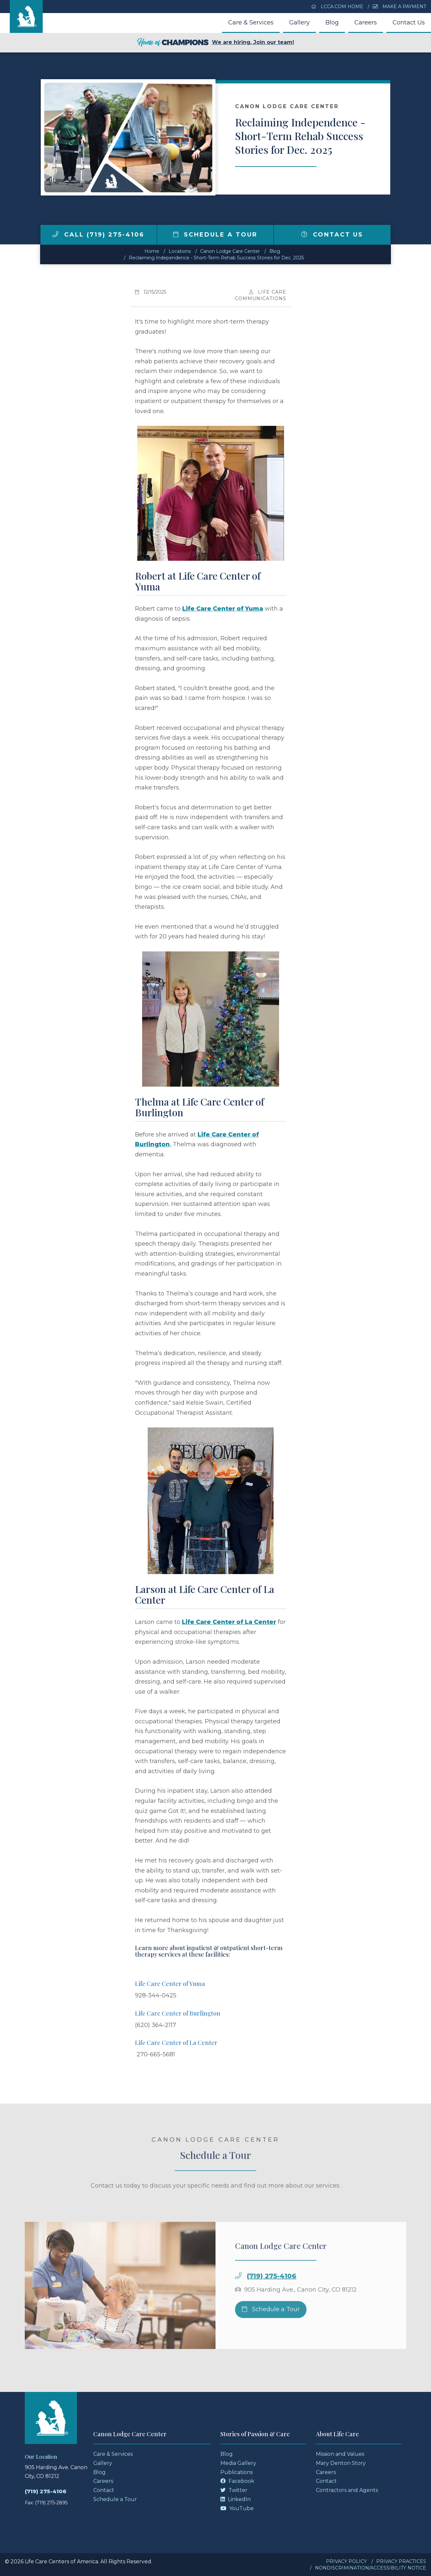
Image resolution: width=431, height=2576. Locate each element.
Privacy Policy (346, 2561)
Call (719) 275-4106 (98, 234)
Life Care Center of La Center (229, 1622)
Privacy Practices (401, 2561)
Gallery (299, 22)
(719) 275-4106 (271, 2291)
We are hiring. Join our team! (215, 43)
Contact (103, 2490)
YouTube (237, 2508)
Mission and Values (340, 2454)
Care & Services (251, 22)
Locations (180, 251)
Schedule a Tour (215, 234)
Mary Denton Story (341, 2463)
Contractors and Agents (347, 2490)
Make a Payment (399, 6)
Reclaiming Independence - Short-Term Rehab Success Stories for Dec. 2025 (216, 258)
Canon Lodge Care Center (230, 251)
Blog (332, 22)
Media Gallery (238, 2463)
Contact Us (409, 22)
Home (151, 251)
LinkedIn (235, 2499)
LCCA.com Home (337, 6)
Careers (365, 22)
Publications (236, 2472)
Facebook (237, 2481)
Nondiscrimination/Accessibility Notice (370, 2568)
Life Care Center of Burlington (177, 2013)
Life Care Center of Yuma (222, 608)
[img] (55, 234)
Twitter (233, 2490)
